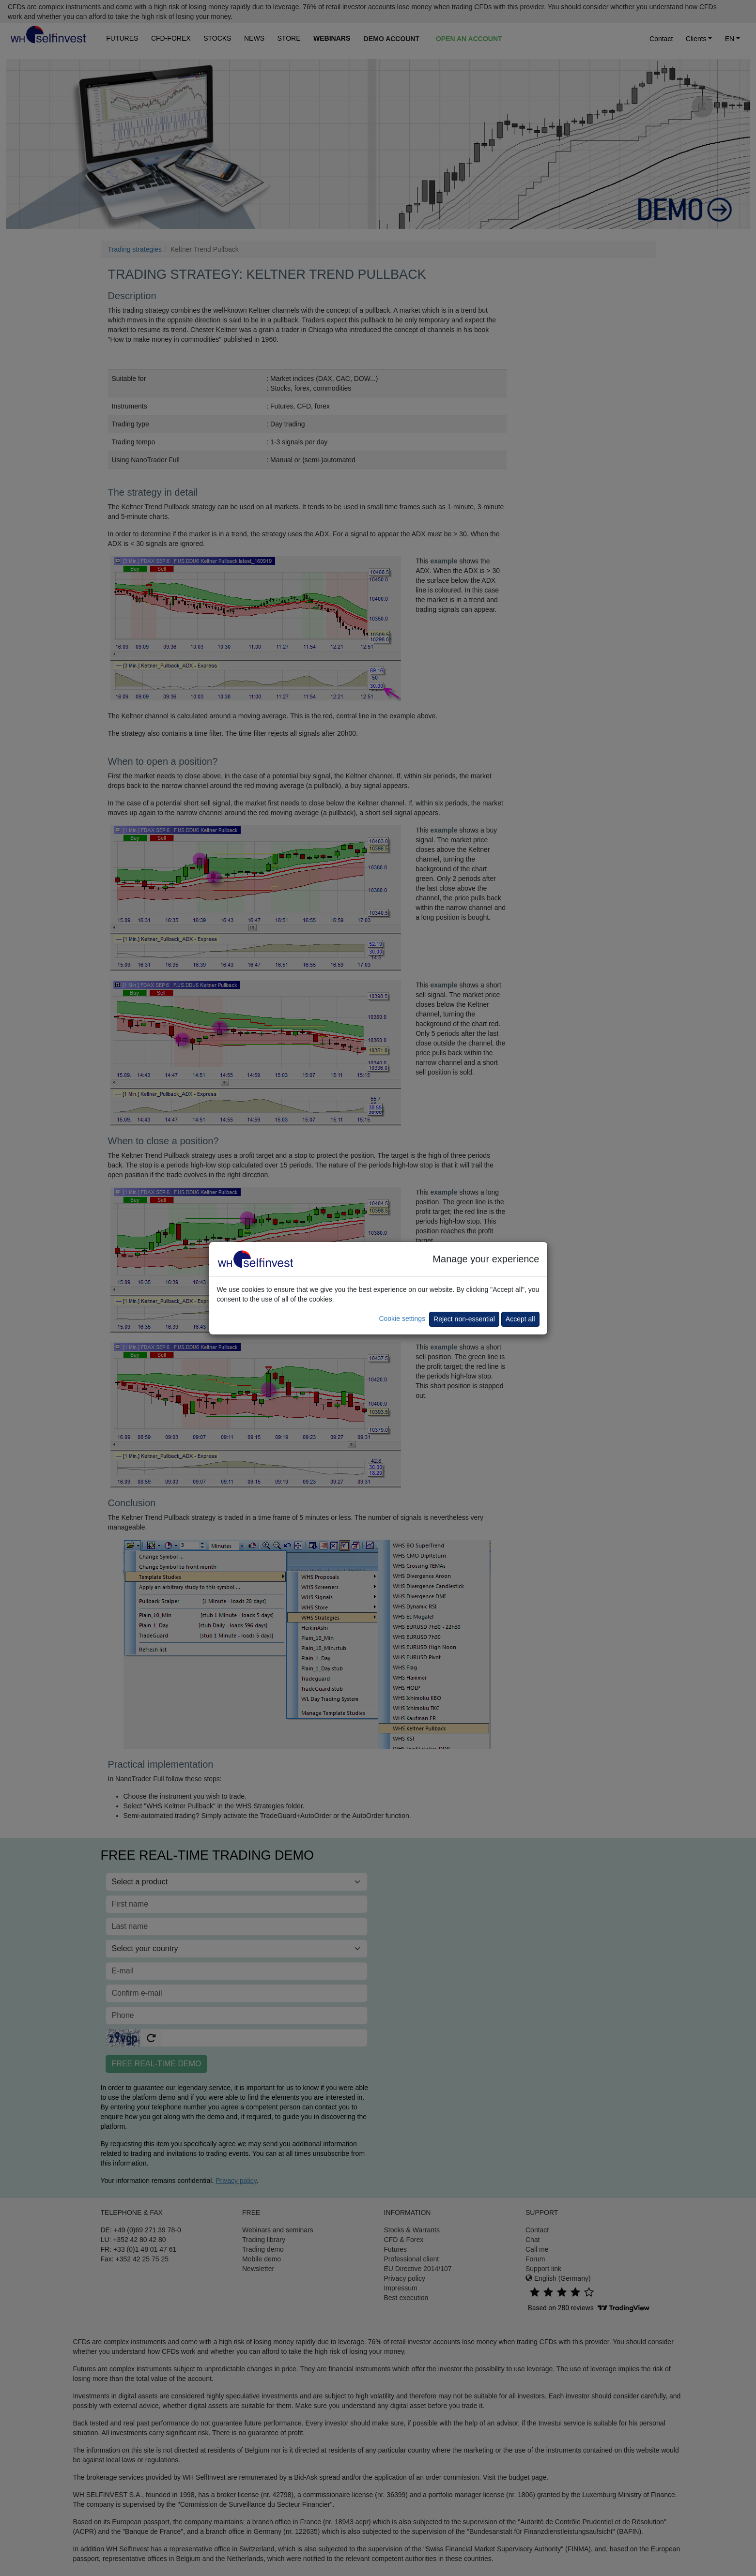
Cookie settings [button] (402, 1318)
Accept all (520, 1319)
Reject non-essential (464, 1319)
